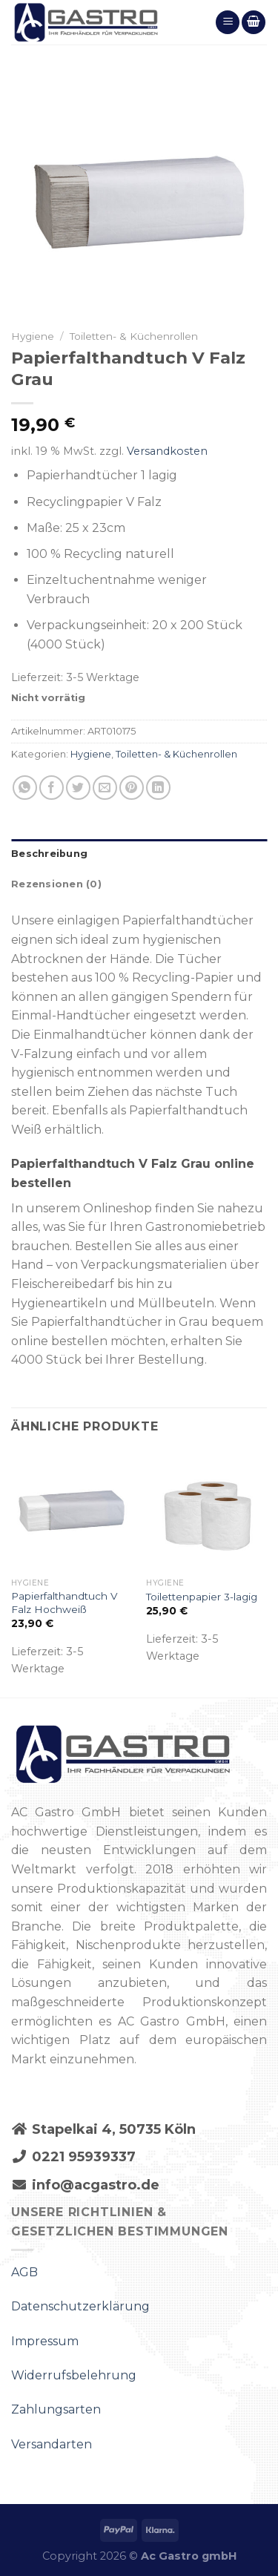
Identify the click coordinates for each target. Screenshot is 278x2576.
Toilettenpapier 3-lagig (201, 1597)
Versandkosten (167, 451)
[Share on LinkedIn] (158, 787)
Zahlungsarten (56, 2409)
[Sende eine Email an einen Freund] (105, 787)
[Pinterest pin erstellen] (131, 787)
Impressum (45, 2341)
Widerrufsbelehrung (73, 2375)
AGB (24, 2272)
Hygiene (32, 336)
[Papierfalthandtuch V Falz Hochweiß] (71, 1510)
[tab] (139, 854)
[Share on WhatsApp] (25, 787)
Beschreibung (49, 853)
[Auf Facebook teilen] (51, 787)
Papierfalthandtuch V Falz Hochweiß (64, 1602)
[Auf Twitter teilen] (78, 787)
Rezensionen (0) (56, 884)
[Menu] (227, 22)
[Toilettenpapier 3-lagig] (206, 1510)
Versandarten (51, 2444)
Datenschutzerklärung (80, 2306)
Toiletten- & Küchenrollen (134, 336)
